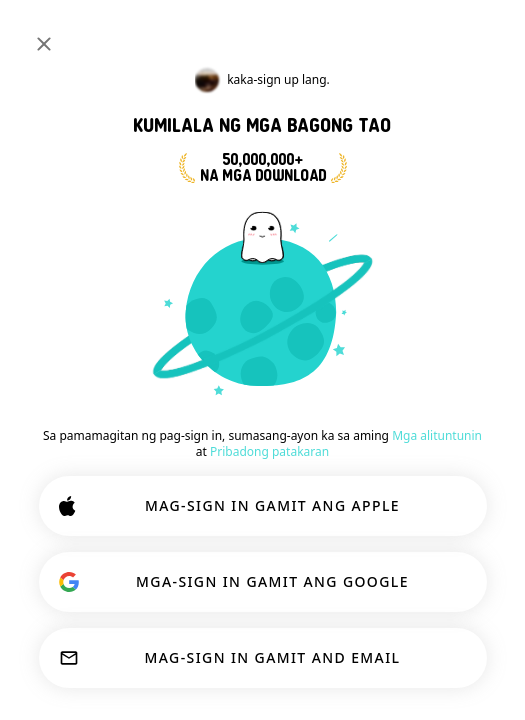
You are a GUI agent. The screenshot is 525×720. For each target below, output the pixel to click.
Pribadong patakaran (269, 451)
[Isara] (44, 44)
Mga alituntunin (437, 435)
